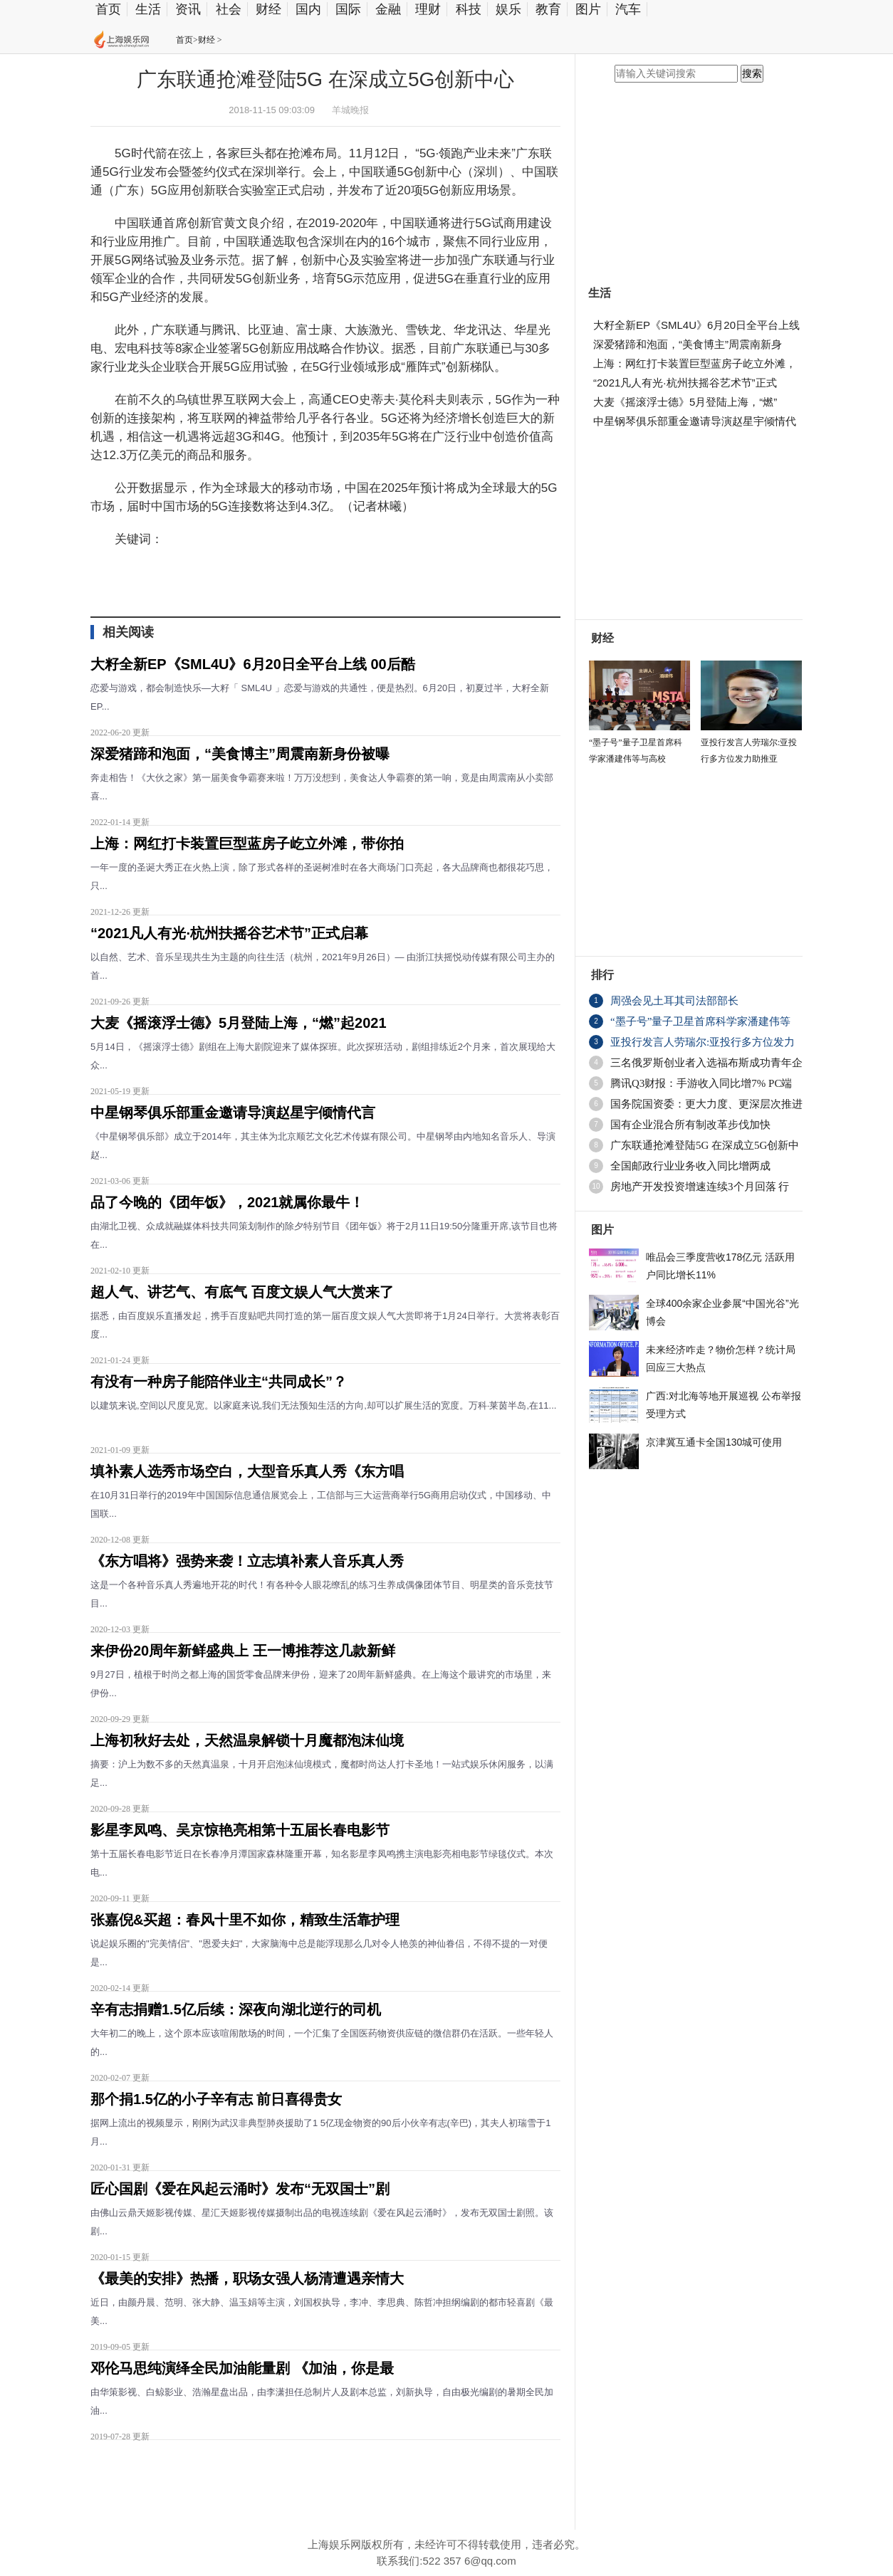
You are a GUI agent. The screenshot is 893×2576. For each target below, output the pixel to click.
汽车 (628, 9)
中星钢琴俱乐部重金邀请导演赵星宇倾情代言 (232, 1112)
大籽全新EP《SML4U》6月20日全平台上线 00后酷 (252, 664)
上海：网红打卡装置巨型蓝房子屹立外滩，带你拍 (247, 843)
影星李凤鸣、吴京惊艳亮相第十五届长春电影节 (240, 1830)
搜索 (752, 73)
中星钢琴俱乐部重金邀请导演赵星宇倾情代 (694, 421)
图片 (588, 9)
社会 (228, 9)
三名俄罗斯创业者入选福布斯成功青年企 (706, 1062)
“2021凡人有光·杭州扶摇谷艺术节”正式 (685, 383)
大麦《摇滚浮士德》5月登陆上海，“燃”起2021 (238, 1023)
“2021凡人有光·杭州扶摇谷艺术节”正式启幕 (229, 933)
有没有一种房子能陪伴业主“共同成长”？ (218, 1381)
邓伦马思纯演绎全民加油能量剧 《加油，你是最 (242, 2368)
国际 (348, 9)
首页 (108, 9)
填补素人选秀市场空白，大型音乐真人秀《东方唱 (247, 1471)
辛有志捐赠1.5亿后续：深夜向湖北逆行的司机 (235, 2009)
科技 (468, 9)
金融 (388, 9)
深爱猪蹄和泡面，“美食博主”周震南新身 (687, 344)
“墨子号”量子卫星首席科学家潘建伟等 (700, 1021)
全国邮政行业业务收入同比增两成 (690, 1166)
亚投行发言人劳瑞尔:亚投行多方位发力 (702, 1042)
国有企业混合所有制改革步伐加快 (690, 1124)
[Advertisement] (321, 2479)
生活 (148, 9)
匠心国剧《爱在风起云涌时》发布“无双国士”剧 (240, 2189)
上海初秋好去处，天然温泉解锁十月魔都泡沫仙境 (247, 1740)
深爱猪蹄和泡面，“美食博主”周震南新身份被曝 (240, 754)
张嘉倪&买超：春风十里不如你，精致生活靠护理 (245, 1920)
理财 (428, 9)
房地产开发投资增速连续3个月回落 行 (699, 1186)
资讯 (188, 9)
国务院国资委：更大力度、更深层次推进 (706, 1104)
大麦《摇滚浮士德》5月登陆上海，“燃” (685, 402)
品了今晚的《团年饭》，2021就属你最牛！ (227, 1202)
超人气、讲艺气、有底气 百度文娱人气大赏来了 (242, 1292)
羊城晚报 (350, 110)
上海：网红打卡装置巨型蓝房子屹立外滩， (694, 363)
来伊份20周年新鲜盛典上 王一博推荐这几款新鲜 (242, 1650)
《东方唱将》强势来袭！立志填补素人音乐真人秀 (247, 1561)
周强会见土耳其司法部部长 (674, 1000)
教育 (548, 9)
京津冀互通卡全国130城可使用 (714, 1442)
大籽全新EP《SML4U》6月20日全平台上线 (696, 325)
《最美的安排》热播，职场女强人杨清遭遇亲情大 (247, 2278)
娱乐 (508, 9)
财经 (268, 9)
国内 (308, 9)
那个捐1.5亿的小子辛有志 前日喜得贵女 (216, 2099)
